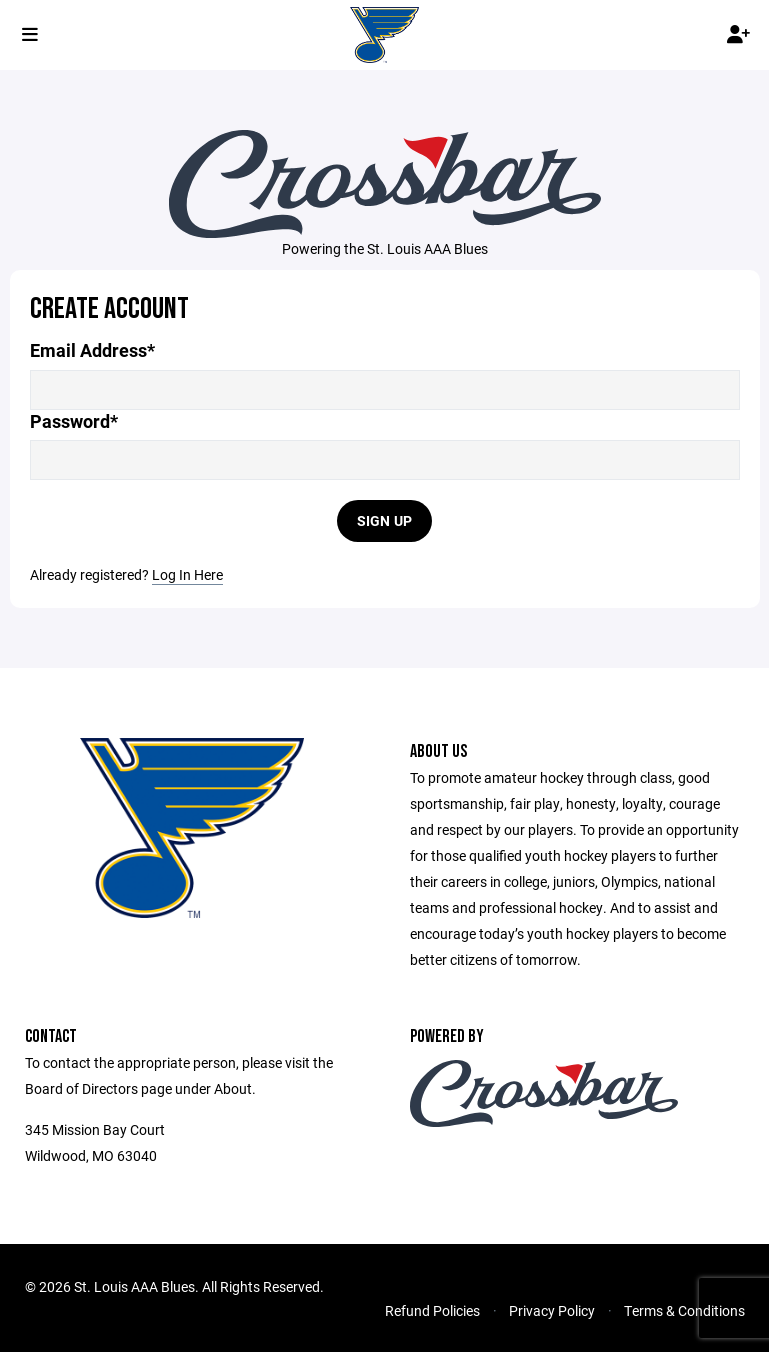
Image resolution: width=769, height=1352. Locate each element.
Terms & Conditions (684, 1310)
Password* (74, 421)
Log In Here (187, 574)
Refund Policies (432, 1310)
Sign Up (385, 520)
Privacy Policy (552, 1310)
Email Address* (92, 350)
